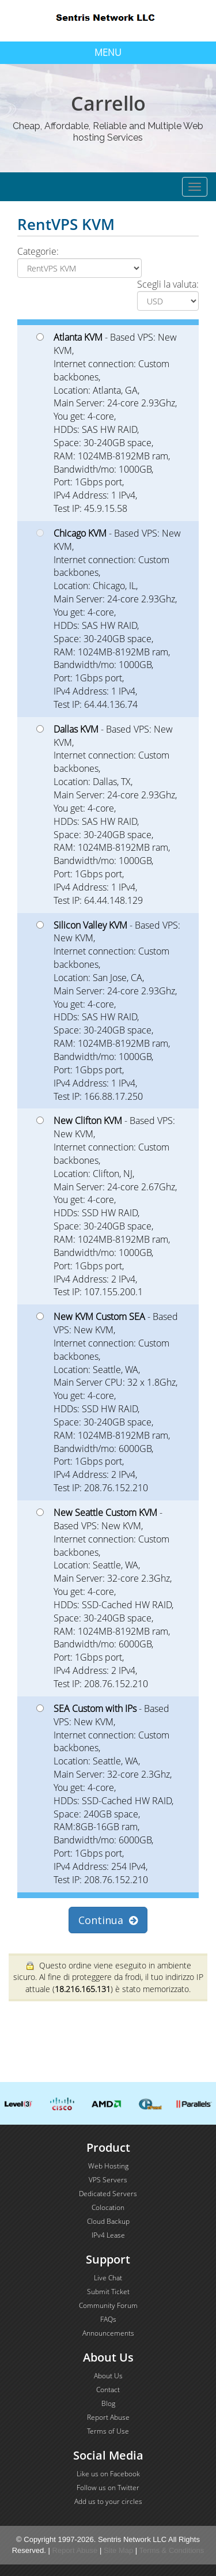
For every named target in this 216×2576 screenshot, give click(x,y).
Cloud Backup (108, 2221)
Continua (108, 1920)
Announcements (108, 2333)
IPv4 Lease (108, 2235)
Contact (108, 2389)
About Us (108, 2376)
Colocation (108, 2207)
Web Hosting (108, 2166)
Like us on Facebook (108, 2474)
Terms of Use (108, 2431)
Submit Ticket (108, 2291)
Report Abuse (108, 2417)
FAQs (108, 2319)
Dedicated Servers (108, 2193)
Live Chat (108, 2278)
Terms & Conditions (171, 2550)
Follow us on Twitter (108, 2487)
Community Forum (108, 2305)
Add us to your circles (108, 2501)
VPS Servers (108, 2180)
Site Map (118, 2550)
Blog (108, 2403)
